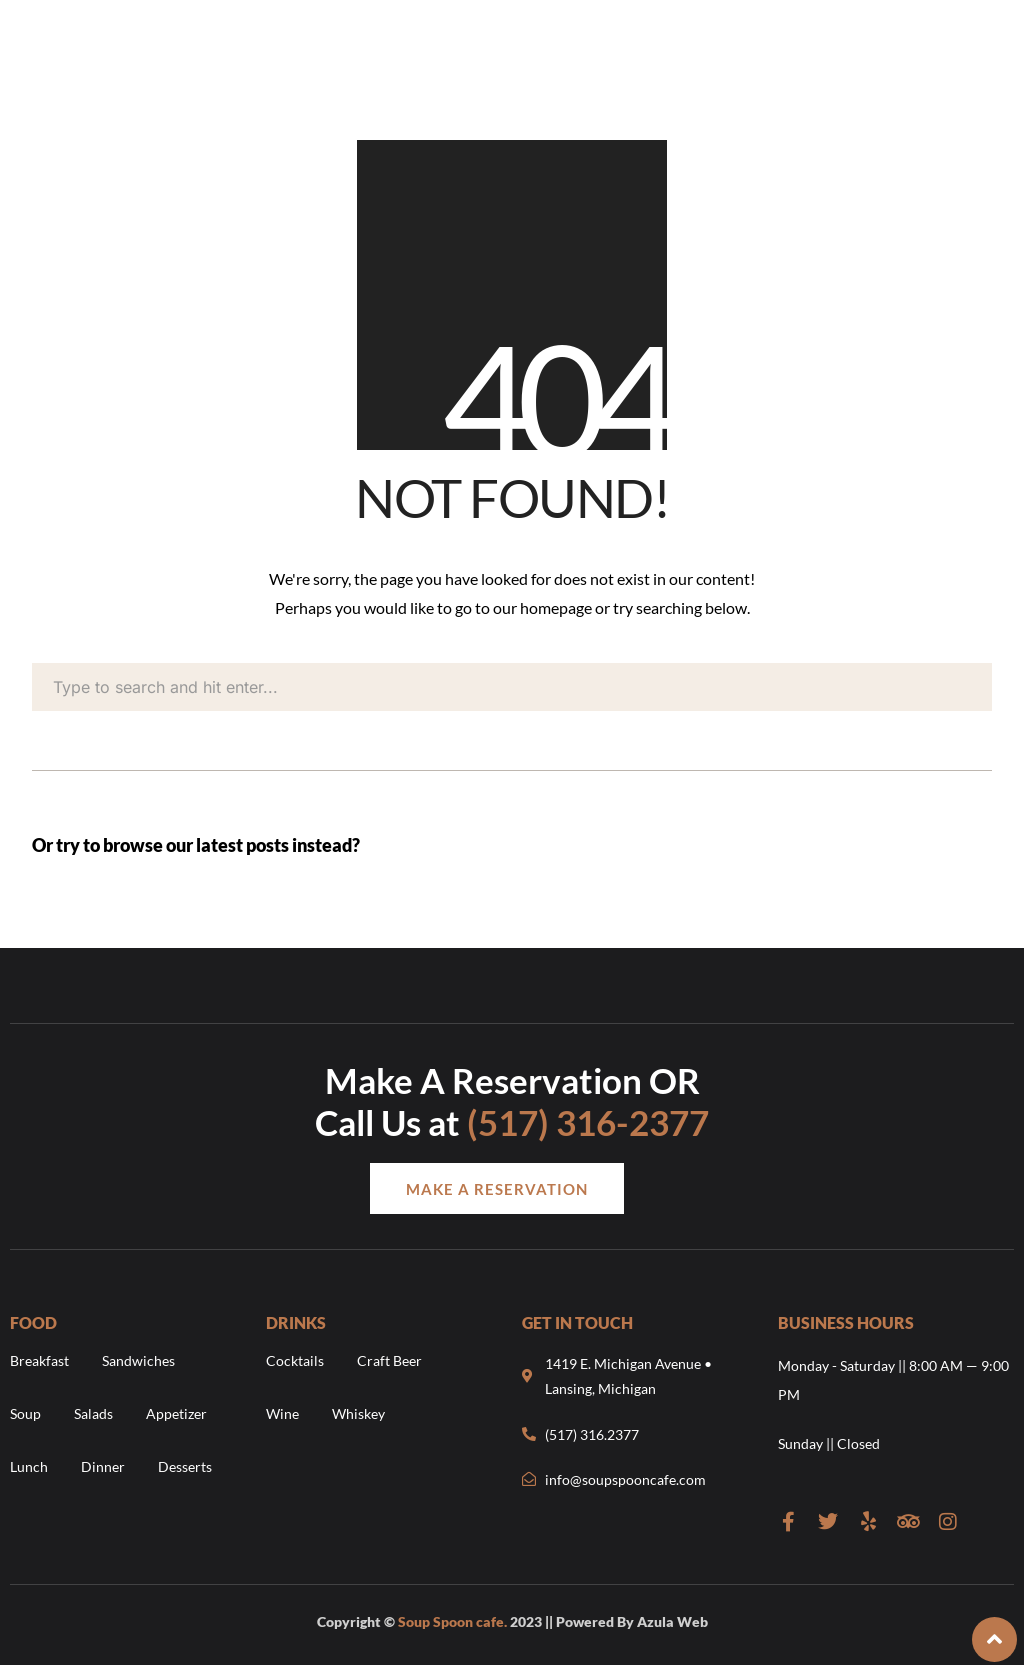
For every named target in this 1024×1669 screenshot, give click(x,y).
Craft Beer (389, 1360)
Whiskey (358, 1413)
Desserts (185, 1466)
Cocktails (295, 1360)
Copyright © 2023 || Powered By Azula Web (512, 1621)
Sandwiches (138, 1360)
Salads (93, 1413)
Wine (282, 1413)
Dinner (103, 1466)
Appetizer (176, 1413)
